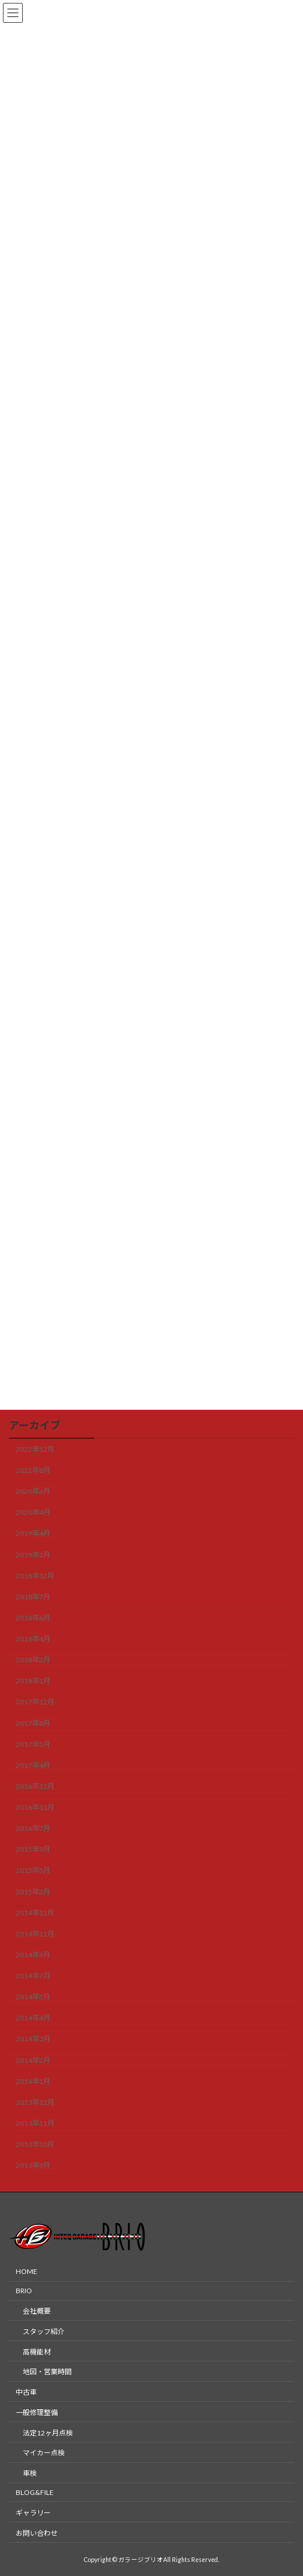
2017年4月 (33, 1765)
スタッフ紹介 (44, 2331)
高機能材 (37, 2351)
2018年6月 (33, 1617)
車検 (30, 2473)
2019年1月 (33, 1554)
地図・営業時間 (47, 2372)
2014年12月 (35, 1912)
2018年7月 (33, 1596)
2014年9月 (33, 1954)
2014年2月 (33, 2059)
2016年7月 (33, 1828)
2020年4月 (33, 1512)
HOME (26, 2272)
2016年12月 (35, 1786)
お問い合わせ (37, 2533)
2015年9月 (33, 1849)
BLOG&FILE (35, 2492)
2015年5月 (33, 1870)
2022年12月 (35, 1449)
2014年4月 (33, 2017)
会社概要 (37, 2311)
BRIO (24, 2291)
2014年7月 (33, 1975)
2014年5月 (33, 1996)
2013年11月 (35, 2123)
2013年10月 (35, 2144)
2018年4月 (33, 1638)
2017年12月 (35, 1701)
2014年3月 (33, 2038)
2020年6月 (33, 1491)
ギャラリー (33, 2512)
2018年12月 (35, 1575)
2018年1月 (33, 1680)
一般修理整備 (37, 2412)
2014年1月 (33, 2080)
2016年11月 (35, 1807)
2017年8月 (33, 1722)
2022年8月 (33, 1470)
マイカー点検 (44, 2453)
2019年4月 (33, 1533)
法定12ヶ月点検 (48, 2432)
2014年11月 (35, 1933)
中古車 (26, 2392)
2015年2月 (33, 1891)
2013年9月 (33, 2165)
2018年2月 (33, 1659)
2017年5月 (33, 1743)
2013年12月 (35, 2102)
